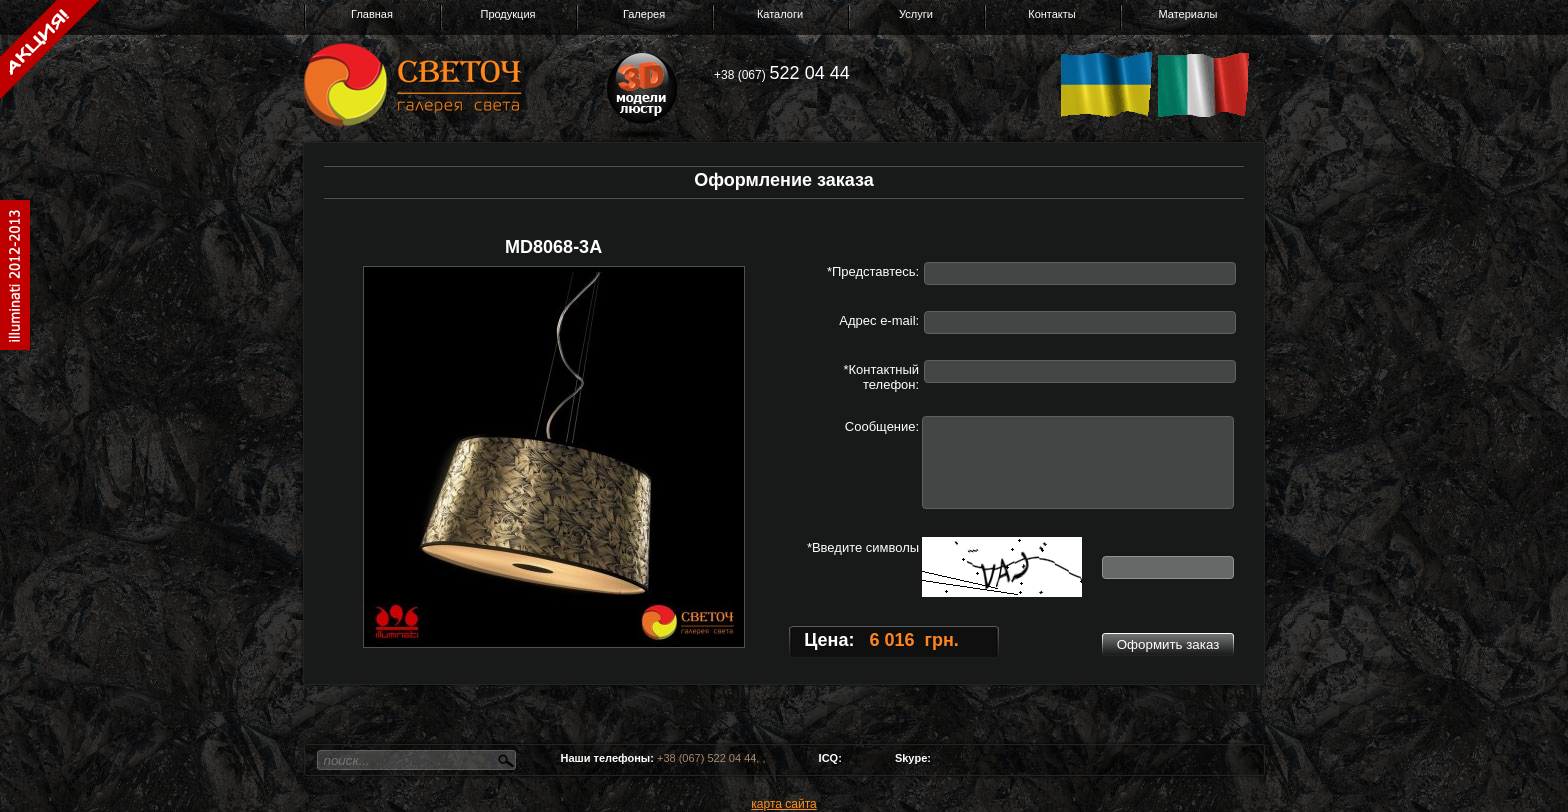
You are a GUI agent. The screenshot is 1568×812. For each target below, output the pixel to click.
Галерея (644, 14)
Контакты (1052, 14)
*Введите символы (863, 547)
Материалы (1188, 14)
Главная (372, 14)
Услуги (916, 14)
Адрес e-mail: (879, 320)
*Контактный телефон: (881, 377)
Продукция (507, 14)
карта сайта (783, 804)
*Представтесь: (873, 271)
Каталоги (780, 14)
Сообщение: (882, 426)
